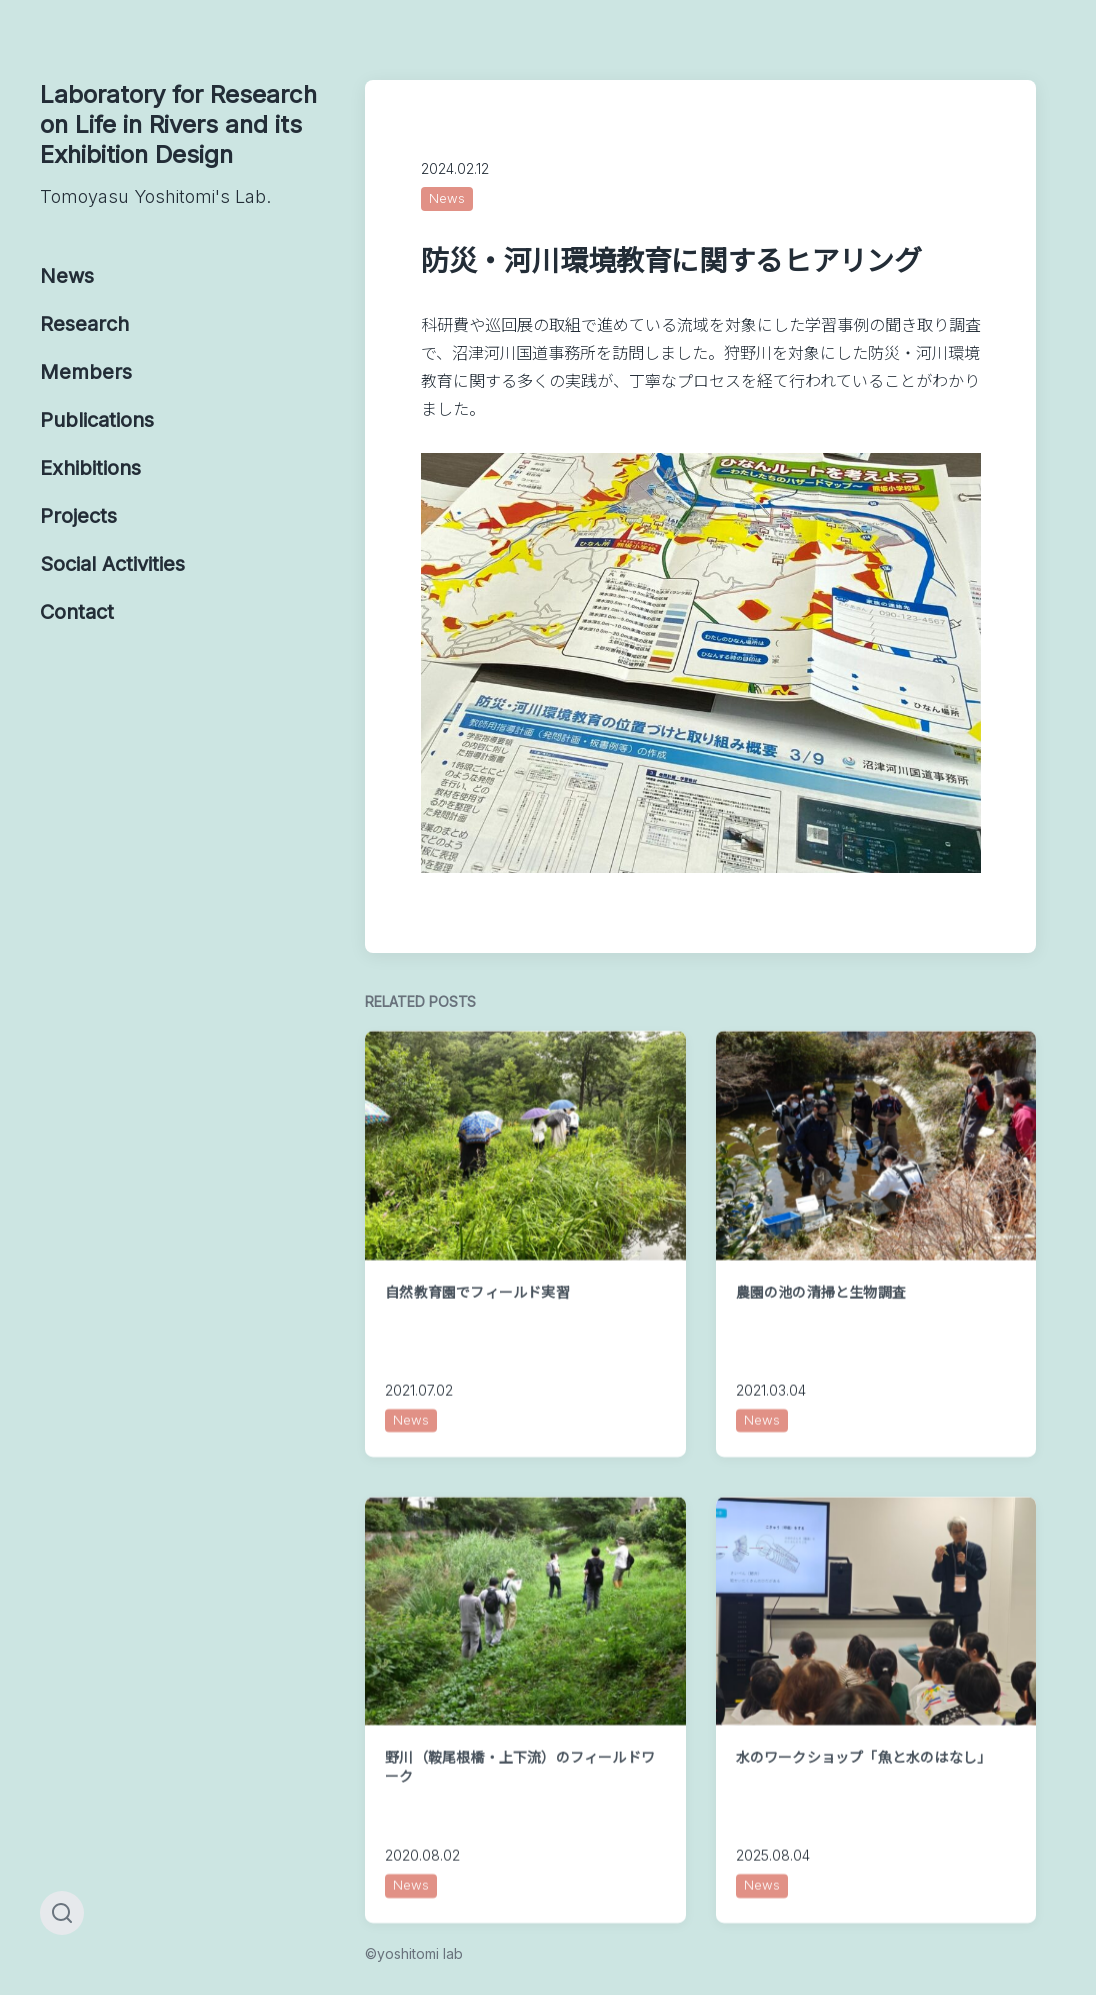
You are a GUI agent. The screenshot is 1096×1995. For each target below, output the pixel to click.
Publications (97, 420)
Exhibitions (90, 468)
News (67, 276)
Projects (78, 516)
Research (84, 324)
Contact (77, 612)
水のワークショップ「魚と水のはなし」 (864, 1813)
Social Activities (112, 564)
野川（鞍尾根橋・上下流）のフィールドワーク (520, 1822)
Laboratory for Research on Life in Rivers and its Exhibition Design (182, 144)
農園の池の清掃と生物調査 (821, 1348)
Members (86, 372)
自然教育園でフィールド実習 (477, 1348)
